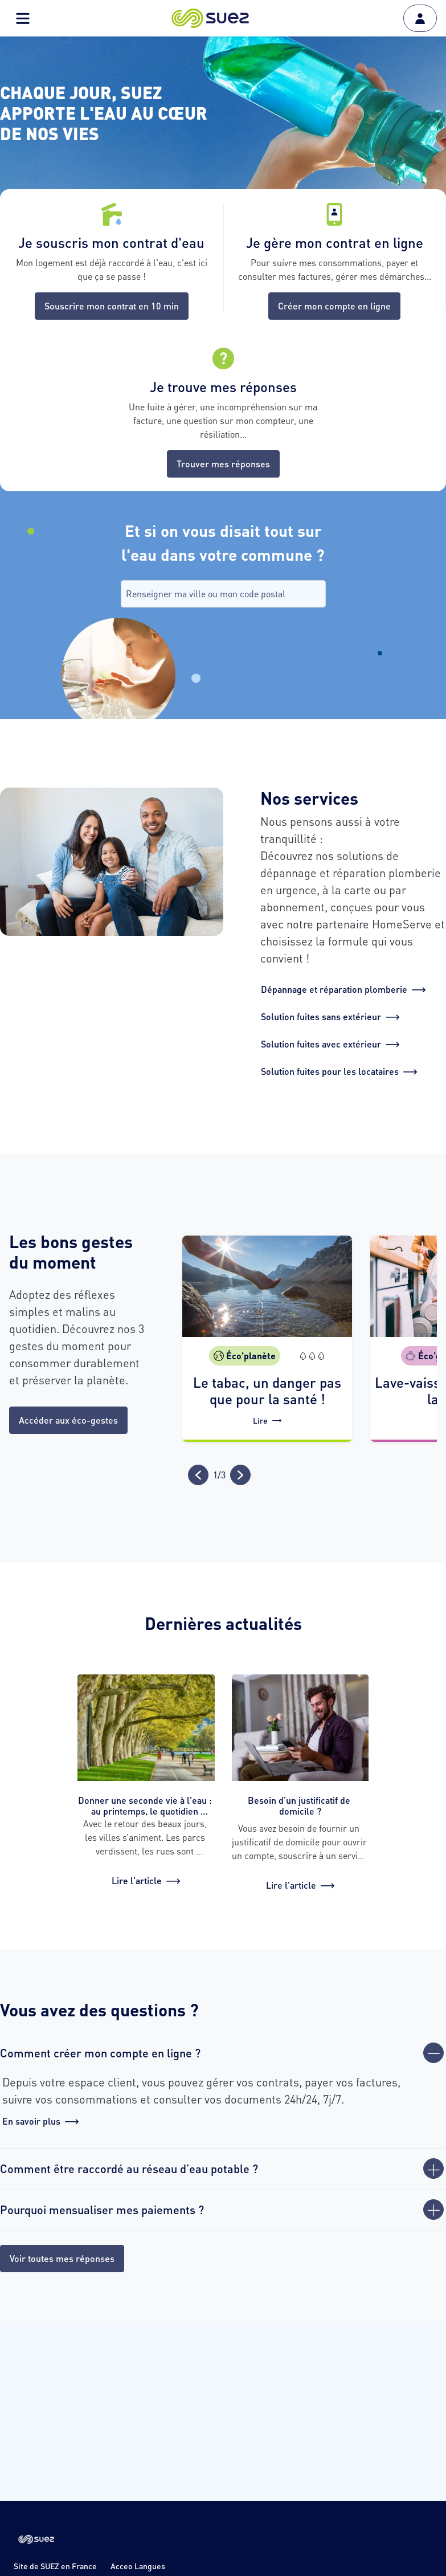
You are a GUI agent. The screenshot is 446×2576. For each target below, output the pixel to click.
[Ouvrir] (433, 2168)
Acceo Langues (138, 2566)
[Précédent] (198, 1475)
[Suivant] (240, 1475)
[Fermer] (433, 2053)
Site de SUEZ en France (55, 2566)
